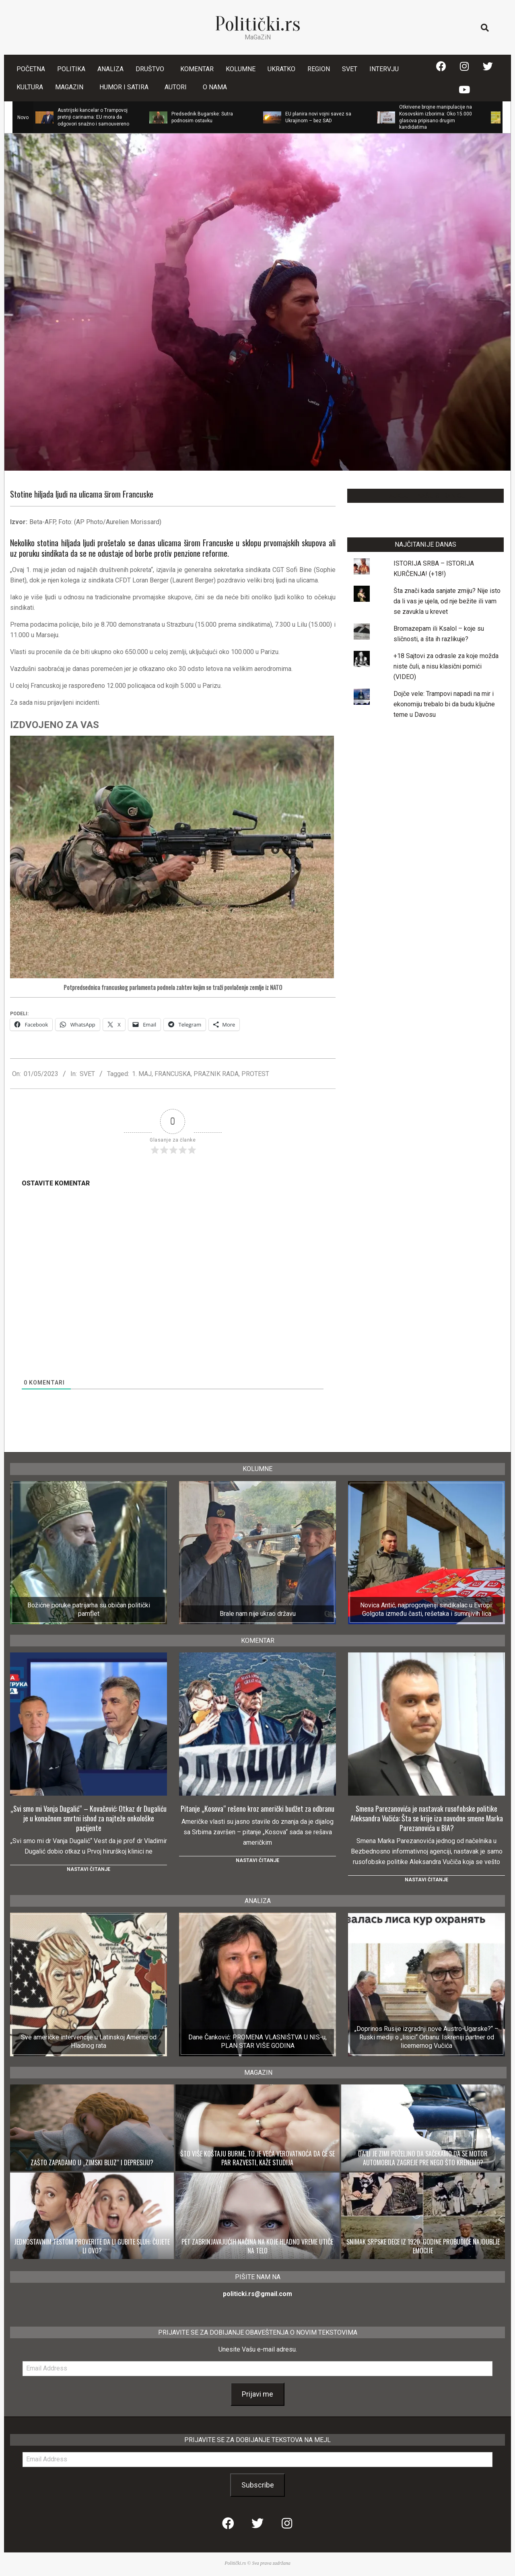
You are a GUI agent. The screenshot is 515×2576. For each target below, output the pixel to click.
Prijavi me (257, 2394)
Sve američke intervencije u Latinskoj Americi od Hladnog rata (89, 2041)
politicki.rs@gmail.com (257, 2294)
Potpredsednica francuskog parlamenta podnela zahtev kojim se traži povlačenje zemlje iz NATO (173, 987)
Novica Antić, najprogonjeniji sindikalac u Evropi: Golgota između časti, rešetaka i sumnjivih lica (426, 1609)
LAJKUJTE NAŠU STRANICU (425, 496)
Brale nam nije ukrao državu (258, 1613)
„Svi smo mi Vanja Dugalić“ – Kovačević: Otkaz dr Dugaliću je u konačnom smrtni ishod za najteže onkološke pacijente (88, 1818)
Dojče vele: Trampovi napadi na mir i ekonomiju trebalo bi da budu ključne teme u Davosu (444, 704)
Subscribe (257, 2485)
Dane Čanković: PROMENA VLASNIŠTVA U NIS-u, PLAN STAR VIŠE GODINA (257, 2041)
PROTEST (255, 1074)
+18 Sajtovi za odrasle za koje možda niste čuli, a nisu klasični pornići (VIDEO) (446, 666)
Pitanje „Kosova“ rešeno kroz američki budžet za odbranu (257, 1808)
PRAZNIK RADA (216, 1074)
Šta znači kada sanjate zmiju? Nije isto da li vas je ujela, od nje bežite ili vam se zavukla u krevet (447, 601)
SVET (87, 1074)
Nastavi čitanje (88, 1869)
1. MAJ (142, 1074)
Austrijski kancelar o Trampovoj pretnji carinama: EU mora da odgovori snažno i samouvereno (93, 117)
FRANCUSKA (172, 1074)
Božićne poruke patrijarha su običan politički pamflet (88, 1609)
